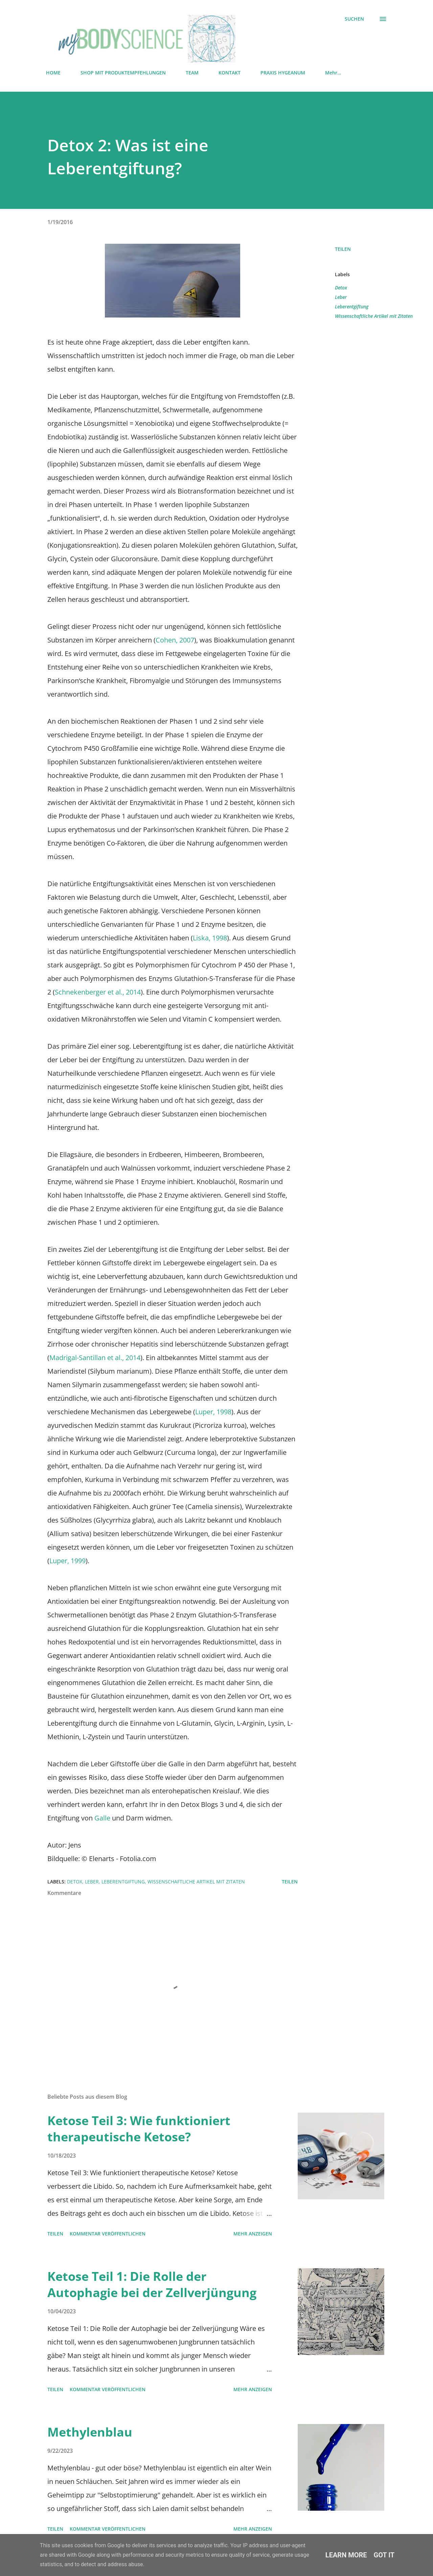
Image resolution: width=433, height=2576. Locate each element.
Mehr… (333, 72)
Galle (103, 1817)
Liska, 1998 (210, 937)
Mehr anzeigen (252, 2233)
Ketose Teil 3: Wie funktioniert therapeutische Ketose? (138, 2128)
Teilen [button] (343, 249)
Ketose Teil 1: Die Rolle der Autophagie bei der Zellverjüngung (151, 2284)
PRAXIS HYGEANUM (282, 72)
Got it (384, 2555)
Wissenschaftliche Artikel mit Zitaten (374, 316)
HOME (53, 72)
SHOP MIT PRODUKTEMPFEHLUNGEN (123, 72)
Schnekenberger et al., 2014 (98, 992)
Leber (341, 297)
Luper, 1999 (67, 1560)
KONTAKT (230, 72)
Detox (341, 287)
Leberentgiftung (351, 306)
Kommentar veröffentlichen (107, 2233)
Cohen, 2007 (175, 640)
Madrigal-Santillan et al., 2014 (94, 1357)
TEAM (192, 72)
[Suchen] (354, 19)
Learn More (346, 2555)
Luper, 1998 (213, 1411)
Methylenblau (89, 2432)
